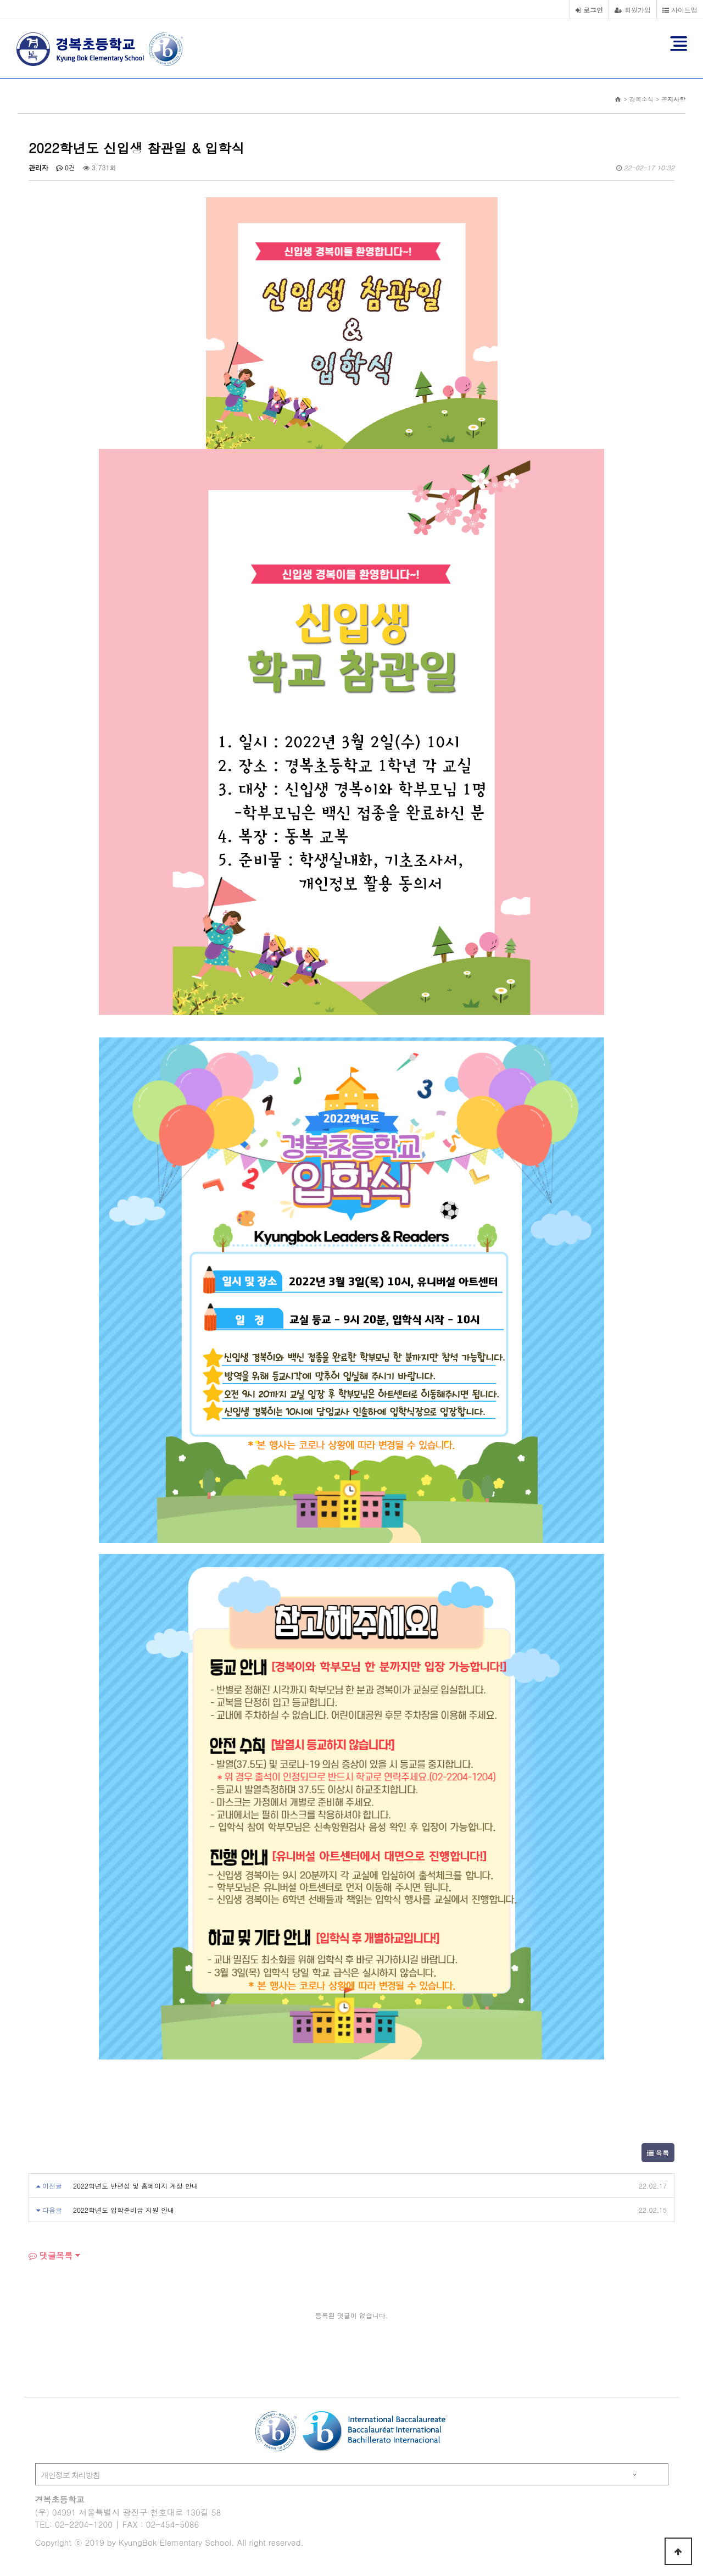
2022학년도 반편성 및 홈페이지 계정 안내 (135, 2185)
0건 (65, 167)
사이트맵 (680, 9)
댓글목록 (50, 2255)
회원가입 (633, 9)
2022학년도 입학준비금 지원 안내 (123, 2209)
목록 (658, 2152)
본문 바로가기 (0, 0)
